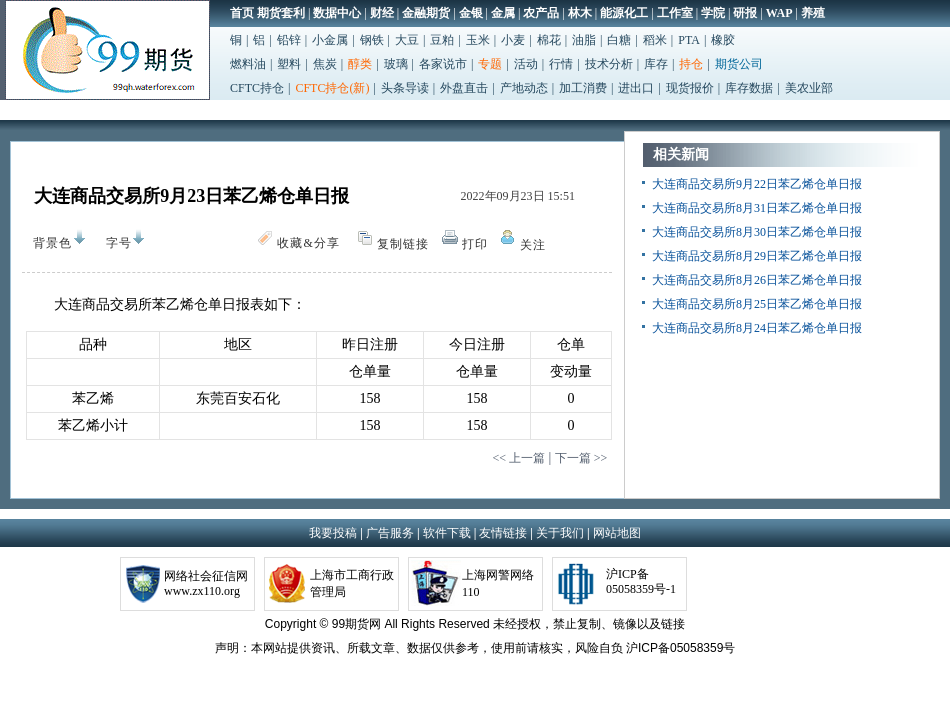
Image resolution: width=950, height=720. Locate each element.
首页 (242, 13)
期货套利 (281, 13)
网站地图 (617, 533)
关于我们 (560, 533)
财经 (382, 13)
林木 (580, 13)
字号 (114, 243)
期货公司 (739, 64)
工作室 (675, 13)
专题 (490, 64)
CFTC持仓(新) (332, 88)
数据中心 (337, 13)
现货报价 (690, 88)
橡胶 (723, 40)
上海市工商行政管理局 (352, 583)
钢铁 (372, 40)
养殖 (813, 13)
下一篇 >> (581, 458)
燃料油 (248, 64)
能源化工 (624, 13)
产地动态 (524, 88)
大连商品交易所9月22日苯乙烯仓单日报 (757, 184)
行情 (561, 64)
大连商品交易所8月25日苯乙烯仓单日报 (757, 304)
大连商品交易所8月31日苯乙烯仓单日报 (757, 208)
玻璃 (396, 64)
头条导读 (405, 88)
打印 (475, 244)
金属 (503, 13)
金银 (471, 13)
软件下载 (447, 533)
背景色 (47, 239)
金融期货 (426, 13)
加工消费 (583, 88)
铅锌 (289, 40)
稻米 (655, 40)
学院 (713, 13)
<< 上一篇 (518, 458)
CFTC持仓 (257, 88)
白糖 (619, 40)
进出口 (636, 88)
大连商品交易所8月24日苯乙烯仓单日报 (757, 328)
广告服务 (390, 533)
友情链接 (503, 533)
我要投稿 (333, 533)
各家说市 (443, 64)
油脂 (584, 40)
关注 (533, 245)
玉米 (478, 40)
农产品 (541, 13)
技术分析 (609, 64)
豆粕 (442, 40)
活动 (526, 64)
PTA (689, 40)
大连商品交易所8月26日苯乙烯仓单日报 (757, 280)
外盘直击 (464, 88)
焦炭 (325, 64)
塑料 (289, 64)
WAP (779, 13)
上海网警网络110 (498, 583)
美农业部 (809, 88)
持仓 (691, 64)
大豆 (407, 40)
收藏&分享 (308, 243)
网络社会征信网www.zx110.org (206, 583)
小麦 (513, 40)
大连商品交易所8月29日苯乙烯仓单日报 (757, 256)
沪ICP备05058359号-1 (641, 581)
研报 (745, 13)
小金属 (330, 40)
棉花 (549, 40)
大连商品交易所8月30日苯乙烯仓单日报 (757, 232)
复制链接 (403, 244)
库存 (656, 64)
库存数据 (749, 88)
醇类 (360, 64)
